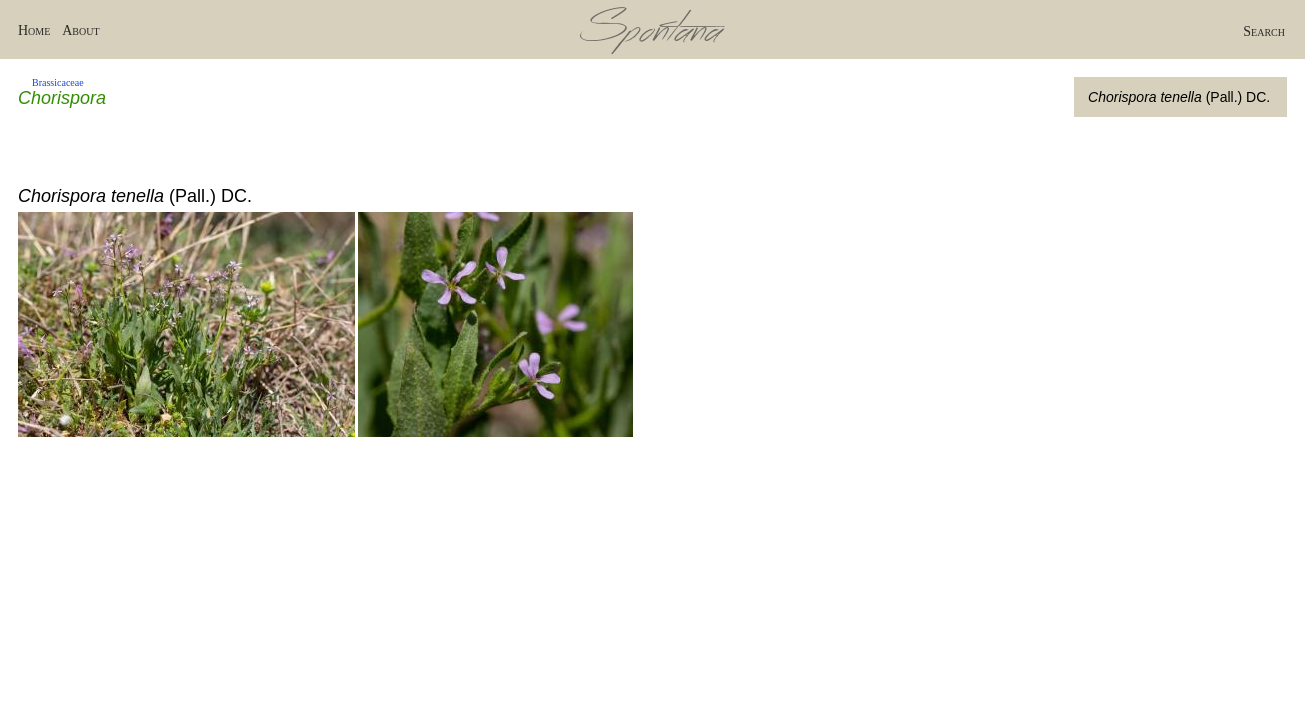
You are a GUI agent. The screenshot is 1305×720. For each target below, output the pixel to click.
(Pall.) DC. (1179, 97)
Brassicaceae (58, 82)
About (80, 30)
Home (34, 30)
